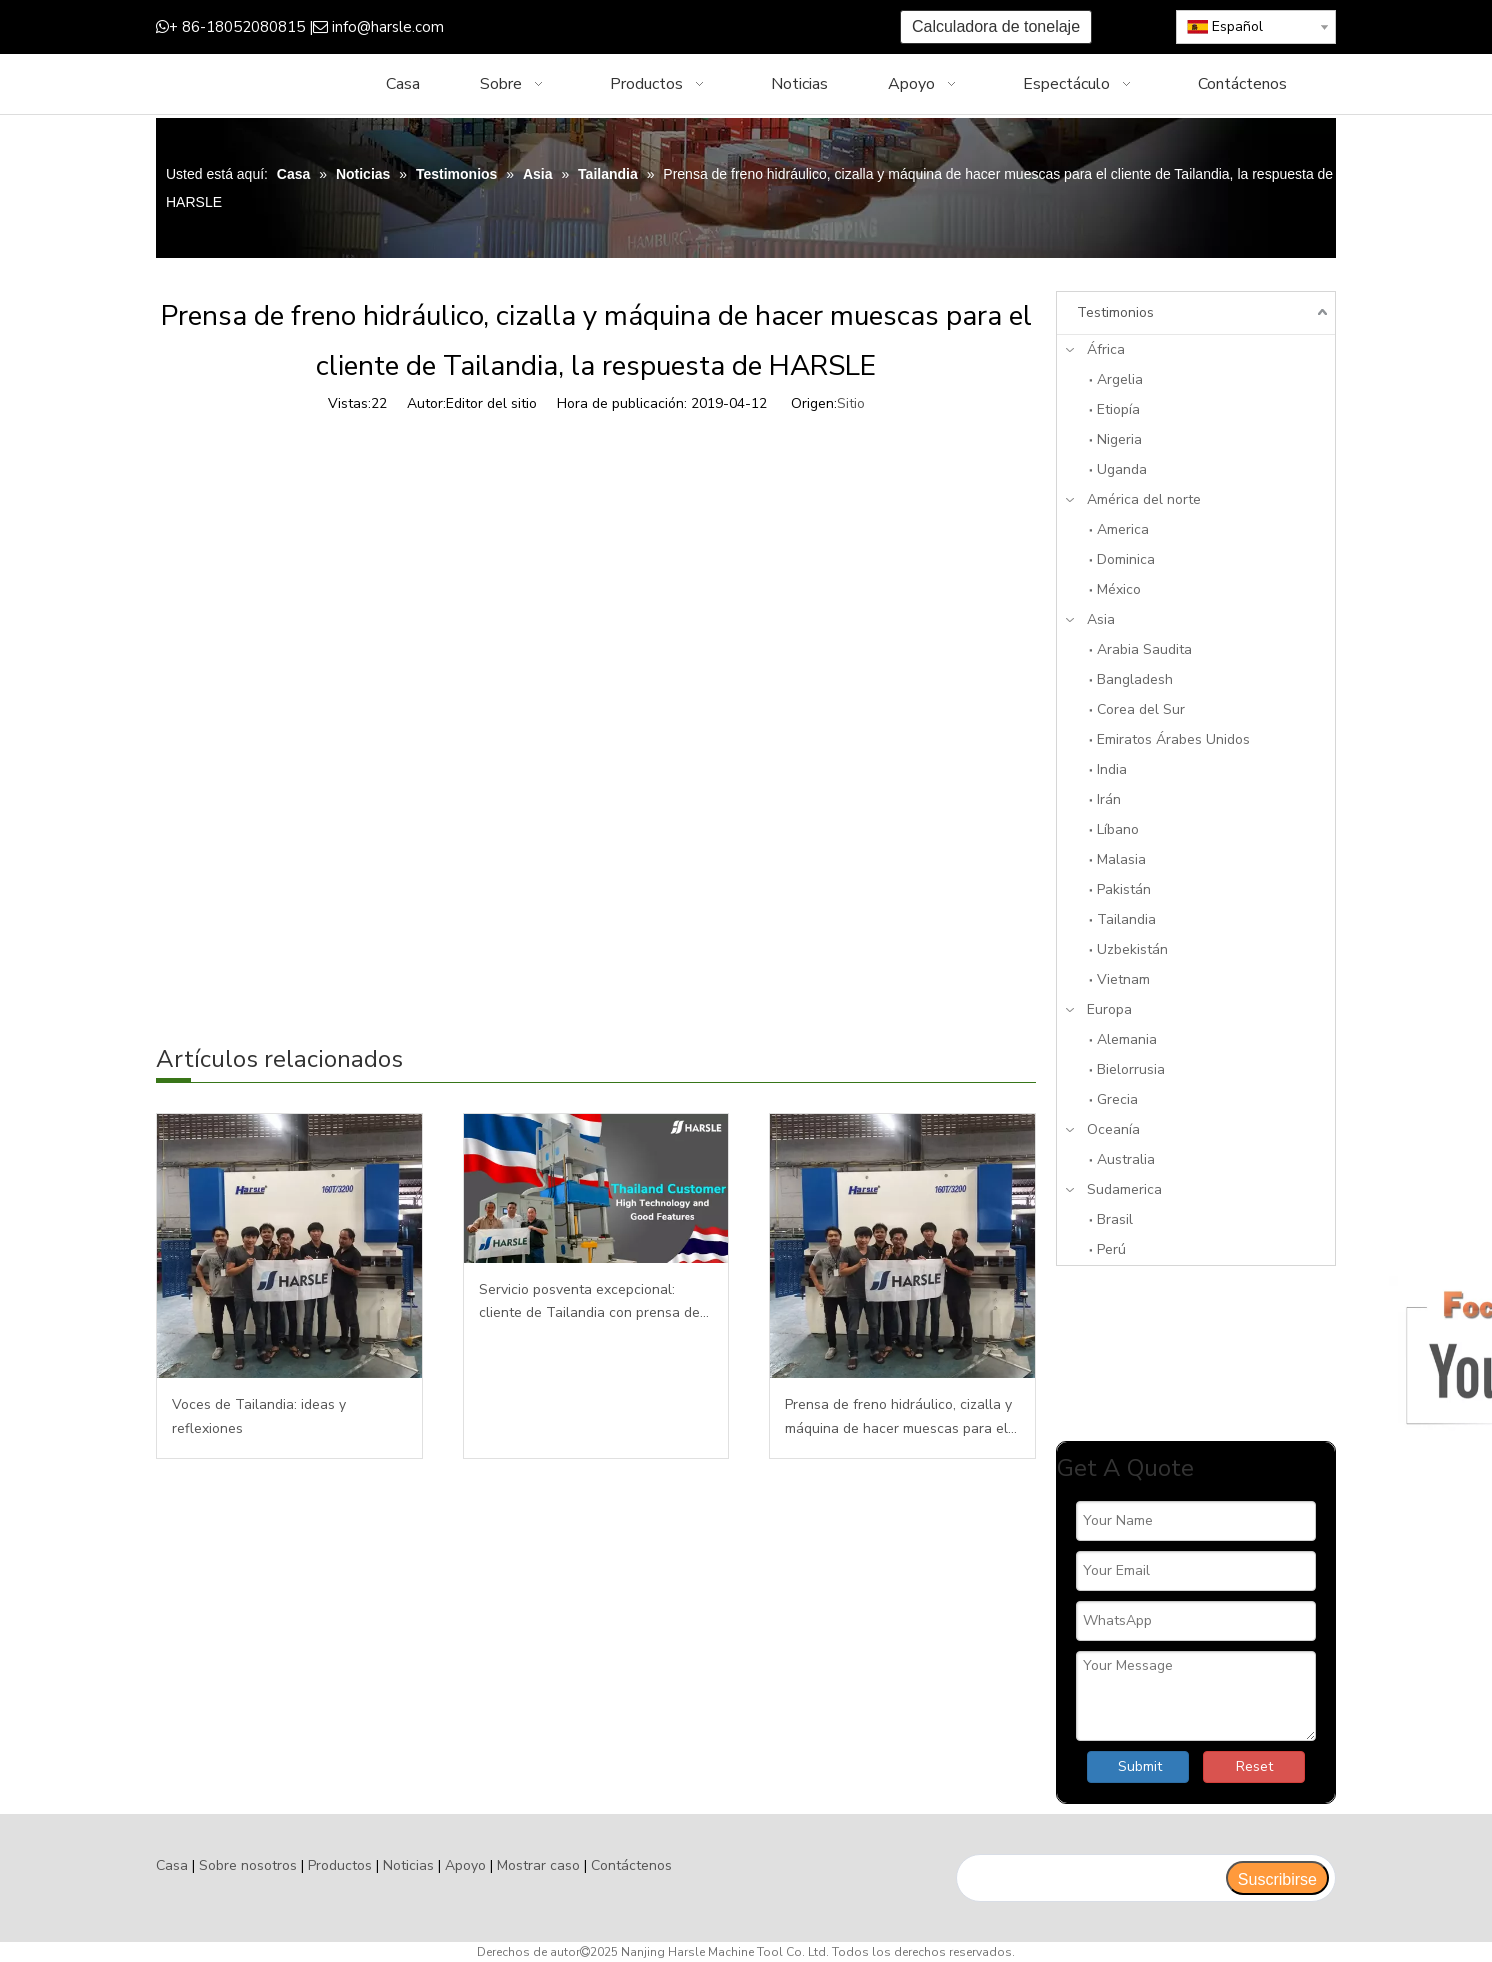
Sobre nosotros (248, 1865)
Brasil (1115, 1219)
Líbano (1118, 829)
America (1123, 529)
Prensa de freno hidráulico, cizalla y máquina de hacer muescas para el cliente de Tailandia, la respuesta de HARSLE (901, 1418)
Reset (1254, 1766)
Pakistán (1124, 889)
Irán (1109, 799)
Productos (340, 1865)
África (1106, 349)
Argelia (1120, 379)
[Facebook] (569, 27)
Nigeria (1119, 439)
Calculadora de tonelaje (996, 26)
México (1119, 589)
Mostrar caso (538, 1865)
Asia (1101, 619)
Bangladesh (1135, 679)
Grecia (1117, 1099)
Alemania (1127, 1039)
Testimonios (1115, 312)
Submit (1140, 1766)
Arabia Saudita (1144, 649)
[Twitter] (631, 27)
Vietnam (1123, 979)
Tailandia (1126, 919)
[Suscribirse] (1277, 1878)
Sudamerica (1124, 1189)
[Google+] (600, 27)
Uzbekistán (1132, 949)
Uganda (1122, 469)
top (1450, 1876)
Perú (1111, 1249)
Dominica (1126, 559)
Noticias (408, 1865)
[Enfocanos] (1196, 1353)
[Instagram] (693, 27)
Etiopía (1118, 409)
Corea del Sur (1141, 709)
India (1112, 769)
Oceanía (1113, 1129)
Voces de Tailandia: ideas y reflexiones (259, 1416)
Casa (172, 1865)
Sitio (851, 403)
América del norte (1144, 499)
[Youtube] (662, 27)
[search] (1090, 1878)
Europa (1109, 1009)
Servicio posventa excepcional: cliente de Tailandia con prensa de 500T (589, 1303)
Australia (1126, 1159)
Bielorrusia (1131, 1069)
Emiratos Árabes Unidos (1173, 739)
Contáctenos (631, 1865)
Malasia (1121, 859)
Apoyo (465, 1865)
